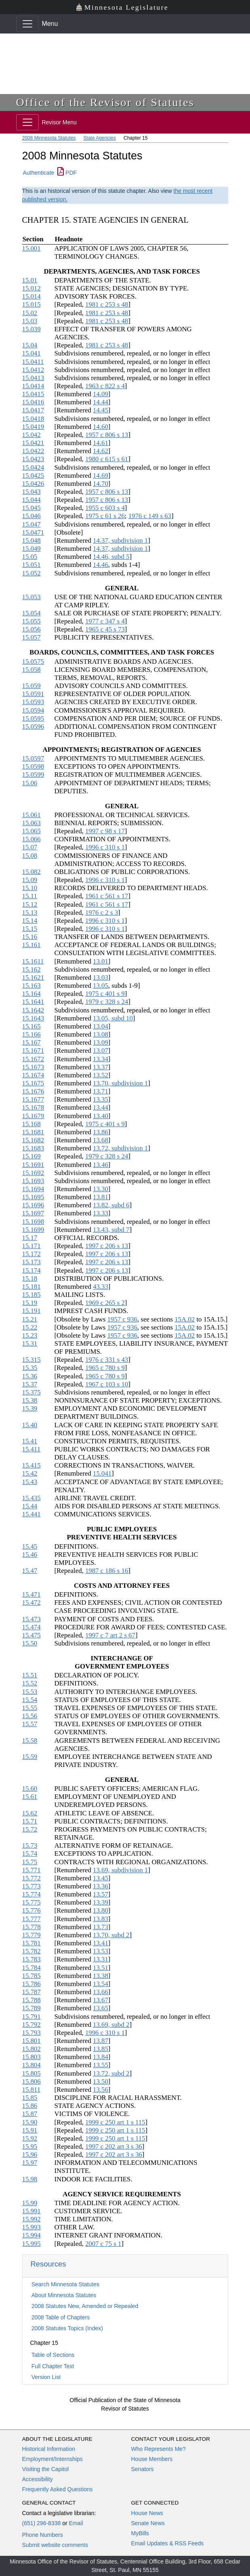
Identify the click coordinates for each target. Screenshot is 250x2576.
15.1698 (33, 1221)
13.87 (100, 2041)
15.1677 (33, 1099)
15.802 (31, 2049)
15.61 (30, 1796)
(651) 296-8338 (41, 2523)
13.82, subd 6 (111, 1205)
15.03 (30, 321)
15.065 (31, 831)
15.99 (30, 2203)
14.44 (100, 402)
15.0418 (33, 418)
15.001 (31, 248)
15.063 (31, 823)
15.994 (31, 2235)
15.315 (31, 1359)
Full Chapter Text (53, 2366)
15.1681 (33, 1132)
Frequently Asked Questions (57, 2489)
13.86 (100, 1132)
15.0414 (33, 386)
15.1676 (33, 1091)
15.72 (30, 1829)
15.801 (31, 2041)
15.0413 (33, 378)
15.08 (30, 855)
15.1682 (33, 1140)
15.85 (30, 2097)
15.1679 (33, 1116)
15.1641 (33, 1002)
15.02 (30, 313)
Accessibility (37, 2479)
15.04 (30, 345)
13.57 (100, 1894)
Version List (46, 2377)
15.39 (30, 1408)
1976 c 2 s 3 (101, 912)
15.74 (30, 1853)
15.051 (31, 565)
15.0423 (33, 459)
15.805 (31, 2073)
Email (76, 2523)
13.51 (100, 1968)
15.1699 (33, 1230)
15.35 (30, 1368)
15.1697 (33, 1213)
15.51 (30, 1675)
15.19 (30, 1303)
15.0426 (33, 483)
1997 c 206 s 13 (106, 1246)
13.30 (100, 1189)
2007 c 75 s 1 (103, 2244)
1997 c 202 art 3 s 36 (113, 2146)
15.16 (30, 937)
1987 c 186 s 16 (106, 1570)
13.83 (100, 1919)
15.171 (31, 1246)
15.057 (31, 637)
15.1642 (33, 1010)
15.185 (31, 1294)
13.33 (100, 1213)
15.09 (30, 880)
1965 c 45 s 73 (105, 629)
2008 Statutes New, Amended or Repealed (85, 2306)
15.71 (30, 1821)
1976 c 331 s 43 (106, 1359)
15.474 (31, 1627)
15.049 (31, 548)
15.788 (31, 2000)
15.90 (30, 2122)
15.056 (31, 629)
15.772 (31, 1878)
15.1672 (33, 1059)
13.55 (100, 2065)
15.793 (31, 2033)
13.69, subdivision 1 (120, 1870)
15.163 (31, 985)
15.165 (31, 1026)
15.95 (30, 2146)
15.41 (30, 1441)
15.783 (31, 1959)
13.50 (100, 2081)
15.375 (31, 1392)
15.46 (30, 1554)
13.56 (100, 2089)
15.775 (31, 1902)
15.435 (31, 1498)
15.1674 (33, 1075)
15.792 (31, 2024)
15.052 (31, 573)
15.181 (31, 1286)
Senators (142, 2469)
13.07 (100, 1050)
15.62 (30, 1813)
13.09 (100, 1042)
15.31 (30, 1343)
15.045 (31, 508)
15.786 (31, 1984)
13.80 (100, 1910)
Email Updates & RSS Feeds (167, 2543)
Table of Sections (53, 2355)
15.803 (31, 2057)
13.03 (100, 977)
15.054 (31, 613)
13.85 (100, 2049)
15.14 (30, 920)
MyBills (140, 2533)
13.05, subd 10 (113, 1018)
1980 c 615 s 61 (106, 459)
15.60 (30, 1788)
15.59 (30, 1757)
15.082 (31, 872)
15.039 (31, 329)
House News (147, 2513)
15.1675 (33, 1083)
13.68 (100, 1140)
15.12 (30, 904)
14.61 (100, 443)
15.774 (31, 1894)
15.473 (31, 1619)
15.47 (30, 1570)
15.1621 (33, 977)
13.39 (100, 1902)
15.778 (31, 1927)
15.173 (31, 1262)
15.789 (31, 2008)
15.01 (30, 280)
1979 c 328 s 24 (106, 1002)
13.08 (100, 1034)
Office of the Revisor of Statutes (105, 102)
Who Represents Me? (158, 2449)
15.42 (30, 1473)
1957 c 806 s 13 (106, 435)
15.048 (31, 540)
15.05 (30, 556)
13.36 (100, 1886)
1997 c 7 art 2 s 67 (110, 1635)
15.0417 (33, 410)
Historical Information (49, 2449)
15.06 (30, 783)
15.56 (30, 1716)
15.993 (31, 2227)
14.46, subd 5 (111, 556)
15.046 (31, 516)
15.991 (31, 2211)
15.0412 (33, 370)
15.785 (31, 1976)
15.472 (31, 1602)
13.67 (100, 2000)
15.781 (31, 1943)
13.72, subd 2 (111, 2073)
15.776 (31, 1910)
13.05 (100, 985)
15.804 (31, 2065)
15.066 (31, 839)
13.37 (100, 1067)
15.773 (31, 1886)
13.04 (100, 1026)
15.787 (31, 1992)
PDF (67, 172)
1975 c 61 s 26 (105, 516)
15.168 (31, 1124)
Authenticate (39, 172)
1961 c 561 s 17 (106, 896)
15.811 (31, 2089)
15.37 (30, 1384)
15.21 (30, 1319)
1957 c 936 (122, 1319)
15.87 (30, 2114)
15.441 (31, 1514)
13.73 (100, 1927)
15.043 (31, 492)
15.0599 (33, 774)
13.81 (100, 1197)
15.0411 (33, 362)
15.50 (30, 1643)
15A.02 (184, 1319)
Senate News (148, 2523)
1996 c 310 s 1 (105, 847)
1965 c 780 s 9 (105, 1368)
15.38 (30, 1400)
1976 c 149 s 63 (149, 516)
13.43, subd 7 (111, 1230)
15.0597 (33, 758)
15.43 (30, 1482)
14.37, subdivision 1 (120, 540)
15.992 (31, 2219)
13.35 (100, 1099)
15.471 (31, 1594)
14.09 (100, 394)
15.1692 (33, 1173)
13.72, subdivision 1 (120, 1148)
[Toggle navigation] (27, 24)
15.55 (30, 1708)
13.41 (100, 1943)
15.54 (30, 1700)
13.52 (100, 1075)
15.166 (31, 1034)
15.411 (31, 1449)
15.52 (30, 1683)
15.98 (30, 2179)
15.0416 (33, 402)
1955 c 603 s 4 (105, 508)
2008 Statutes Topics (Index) (67, 2328)
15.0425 (33, 475)
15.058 (31, 669)
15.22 (30, 1327)
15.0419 (33, 427)
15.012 (31, 288)
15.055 (31, 621)
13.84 (100, 2057)
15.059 (31, 686)
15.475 (31, 1635)
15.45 (30, 1546)
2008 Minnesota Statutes (49, 138)
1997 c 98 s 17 (105, 831)
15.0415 (33, 394)
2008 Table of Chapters (61, 2317)
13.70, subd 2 (111, 1935)
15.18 (30, 1278)
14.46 (100, 565)
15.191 (31, 1311)
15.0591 (33, 694)
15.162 (31, 969)
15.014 (31, 296)
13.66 (100, 1992)
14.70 (100, 483)
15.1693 (33, 1181)
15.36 (30, 1376)
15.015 (31, 304)
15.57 (30, 1724)
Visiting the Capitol (45, 2469)
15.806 (31, 2081)
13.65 (100, 2008)
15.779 (31, 1935)
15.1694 (33, 1189)
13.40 (100, 1116)
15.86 (30, 2106)
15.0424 (33, 467)
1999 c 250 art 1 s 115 (115, 2122)
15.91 (30, 2130)
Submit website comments (55, 2545)
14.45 (100, 410)
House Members (152, 2459)
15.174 (31, 1270)
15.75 (30, 1862)
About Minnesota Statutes (64, 2295)
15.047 (31, 524)
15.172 (31, 1254)
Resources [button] (48, 2264)
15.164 (31, 993)
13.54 (100, 1984)
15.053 (31, 597)
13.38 (100, 1976)
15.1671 (33, 1050)
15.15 (30, 929)
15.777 (31, 1919)
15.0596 (33, 726)
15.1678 (33, 1107)
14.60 (100, 427)
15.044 (31, 500)
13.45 (100, 1878)
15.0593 (33, 702)
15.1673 (33, 1067)
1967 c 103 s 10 (106, 1384)
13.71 (100, 1091)
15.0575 (33, 661)
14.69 (100, 475)
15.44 (30, 1506)
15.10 (30, 888)
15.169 (31, 1156)
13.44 (100, 1107)
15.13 (30, 912)
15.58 (30, 1740)
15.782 (31, 1951)
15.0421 (33, 443)
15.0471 (33, 532)
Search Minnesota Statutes (65, 2284)
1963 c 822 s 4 (105, 386)
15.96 (30, 2154)
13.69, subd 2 (111, 2024)
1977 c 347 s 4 (105, 621)
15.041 (31, 353)
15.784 (31, 1968)
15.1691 (33, 1165)
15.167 (31, 1042)
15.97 (30, 2162)
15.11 (29, 896)
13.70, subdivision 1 (120, 1083)
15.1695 (33, 1197)
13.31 (100, 1959)
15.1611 (33, 961)
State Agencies (100, 138)
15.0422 (33, 451)
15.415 (31, 1465)
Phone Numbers (42, 2535)
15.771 (31, 1870)
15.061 (31, 815)
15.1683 (33, 1148)
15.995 (31, 2244)
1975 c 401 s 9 (105, 993)
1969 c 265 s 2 (105, 1303)
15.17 (30, 1238)
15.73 (30, 1845)
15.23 (30, 1335)
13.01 (100, 961)
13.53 (100, 1951)
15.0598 (33, 766)
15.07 (30, 847)
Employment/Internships (52, 2459)
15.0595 (33, 718)
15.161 (31, 945)
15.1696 (33, 1205)
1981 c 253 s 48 (106, 304)
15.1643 (33, 1018)
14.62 (100, 451)
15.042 (31, 435)
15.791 (31, 2016)
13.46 (100, 1165)
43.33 (100, 1286)
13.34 (100, 1059)
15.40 (30, 1425)
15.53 (30, 1692)
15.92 (30, 2138)
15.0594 (33, 710)
